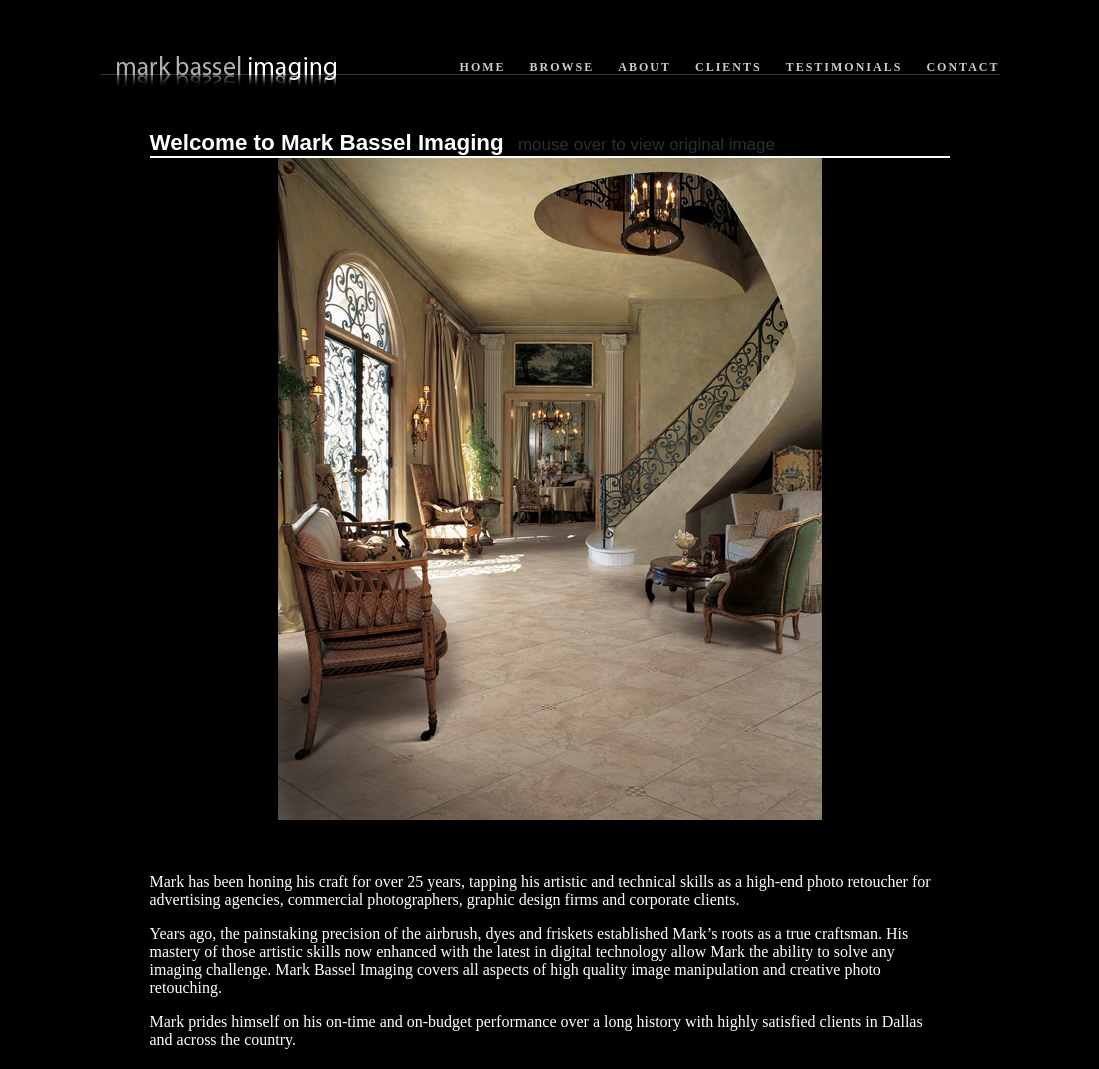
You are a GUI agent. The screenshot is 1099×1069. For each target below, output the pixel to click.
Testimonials (844, 67)
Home (483, 67)
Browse (562, 67)
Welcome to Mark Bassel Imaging (327, 142)
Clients (728, 67)
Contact (962, 67)
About (644, 67)
